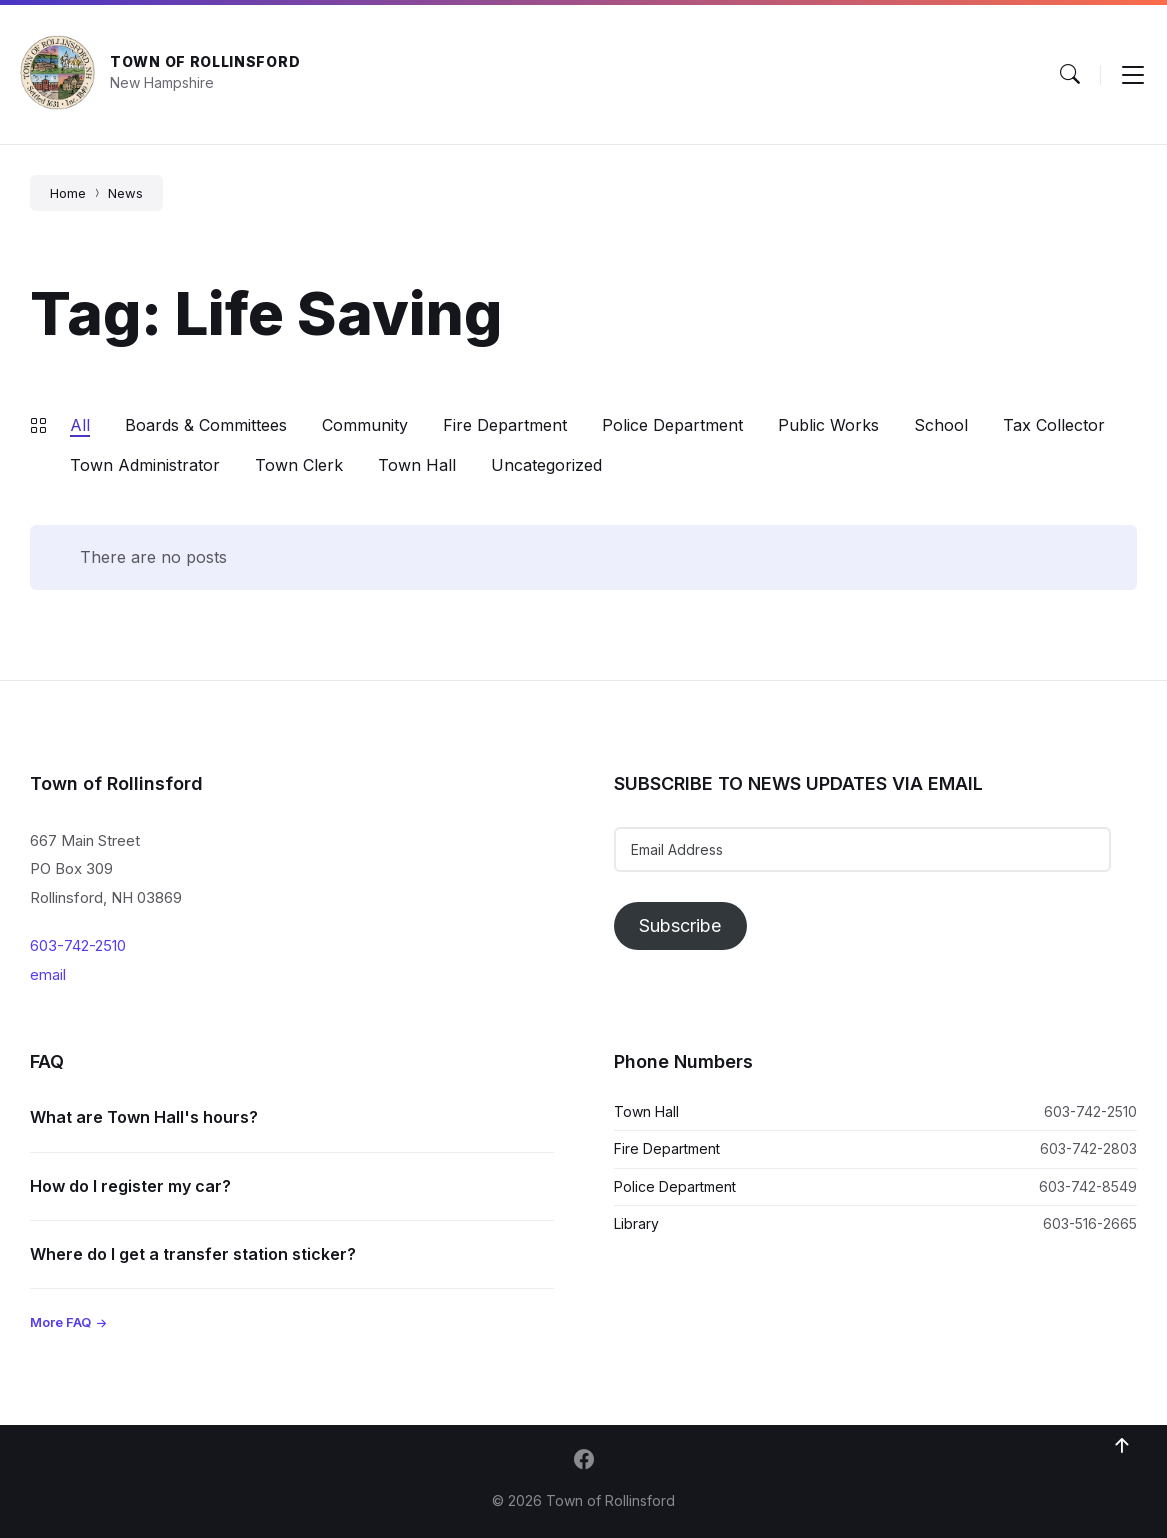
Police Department (672, 425)
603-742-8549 (1088, 1186)
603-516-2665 (1090, 1223)
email (48, 974)
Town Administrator (145, 465)
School (941, 425)
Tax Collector (1054, 425)
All (80, 425)
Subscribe (680, 925)
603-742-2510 (78, 945)
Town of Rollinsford (205, 61)
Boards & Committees (206, 425)
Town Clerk (299, 465)
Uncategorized (546, 465)
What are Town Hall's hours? (144, 1117)
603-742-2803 (1088, 1148)
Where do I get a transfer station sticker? (193, 1254)
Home (68, 193)
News (125, 193)
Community (365, 425)
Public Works (828, 425)
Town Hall (417, 465)
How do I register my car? (130, 1186)
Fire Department (505, 425)
